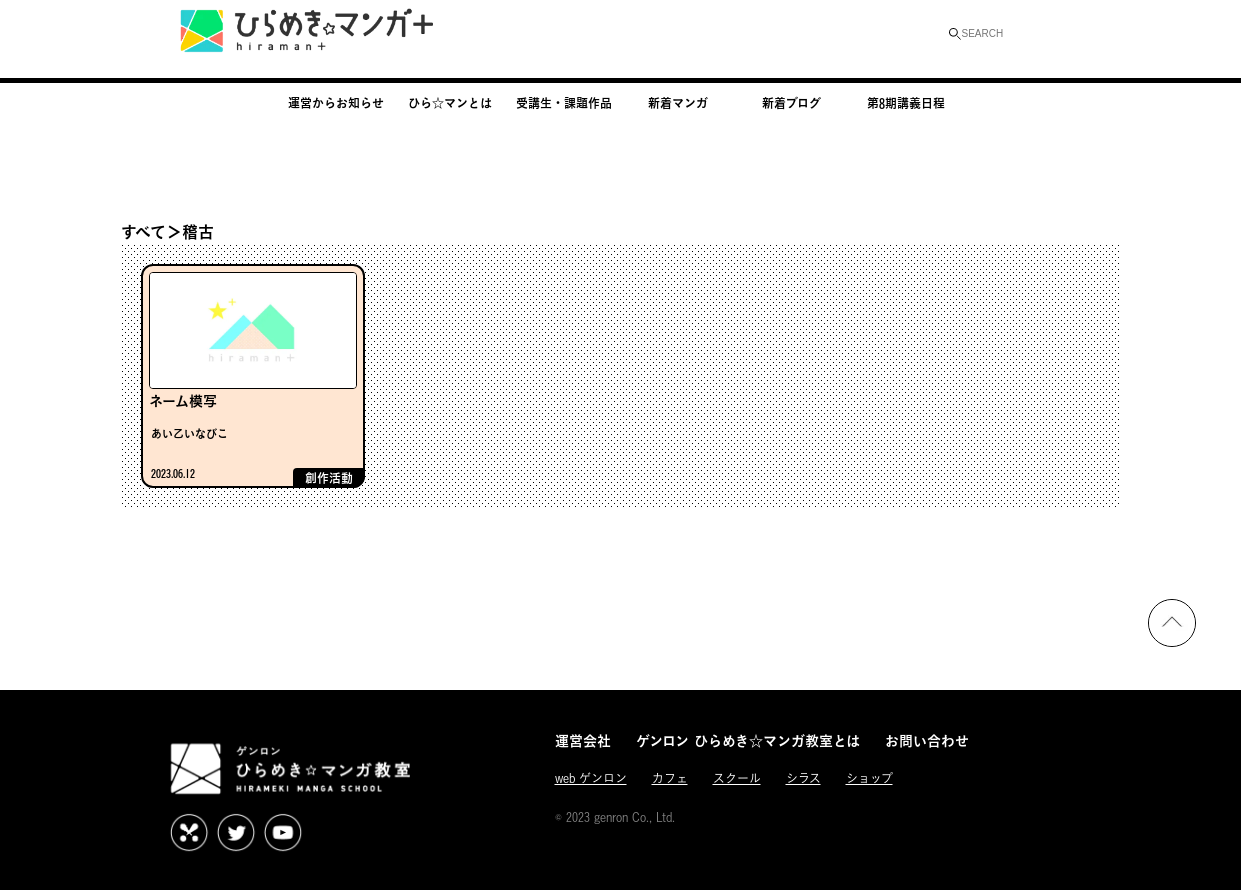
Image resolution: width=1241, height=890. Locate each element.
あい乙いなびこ (189, 433)
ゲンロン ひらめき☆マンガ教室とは (748, 740)
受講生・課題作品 (564, 103)
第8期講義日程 (906, 103)
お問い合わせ (927, 740)
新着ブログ (791, 103)
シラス (803, 778)
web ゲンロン (591, 778)
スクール (737, 778)
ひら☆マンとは (450, 103)
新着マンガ (678, 103)
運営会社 (583, 740)
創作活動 (329, 478)
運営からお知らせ (336, 103)
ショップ (869, 778)
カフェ (670, 778)
